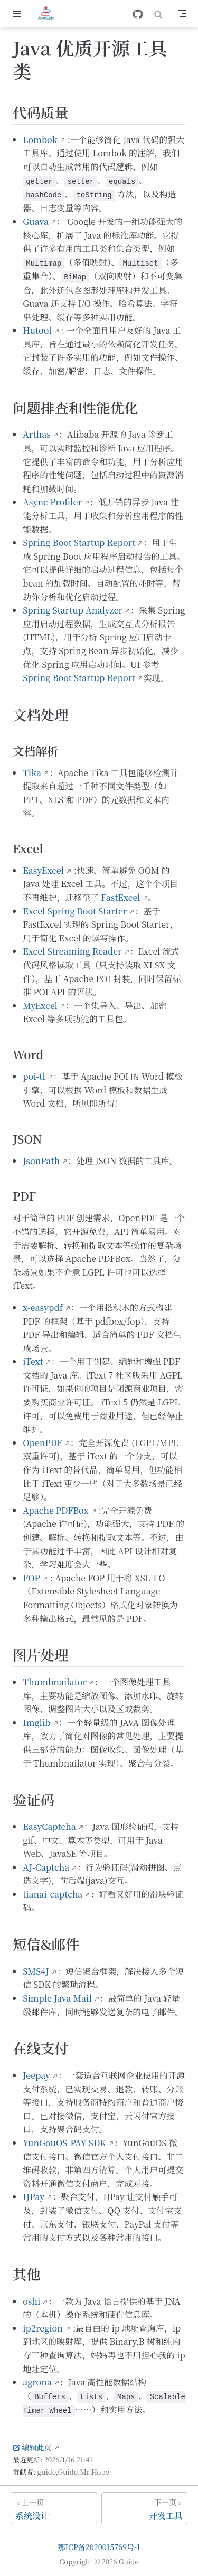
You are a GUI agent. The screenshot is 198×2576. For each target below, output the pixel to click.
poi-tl (34, 1076)
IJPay (33, 2197)
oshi (31, 2301)
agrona (37, 2382)
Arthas (37, 434)
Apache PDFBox (56, 1510)
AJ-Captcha (46, 1867)
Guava (36, 221)
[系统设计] (54, 2508)
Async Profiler (52, 502)
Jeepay (36, 2075)
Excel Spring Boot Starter (75, 911)
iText (33, 1361)
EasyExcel (43, 870)
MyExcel (40, 1005)
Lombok (40, 140)
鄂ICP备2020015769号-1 (99, 2547)
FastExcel (120, 897)
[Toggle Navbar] (182, 14)
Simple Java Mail (57, 1998)
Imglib (37, 1722)
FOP (31, 1578)
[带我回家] (49, 13)
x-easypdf (43, 1307)
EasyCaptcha (49, 1826)
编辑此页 (32, 2447)
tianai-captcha (52, 1894)
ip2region (43, 2328)
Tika (32, 773)
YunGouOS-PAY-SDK (64, 2143)
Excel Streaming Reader (72, 951)
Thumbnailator (55, 1682)
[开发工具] (144, 2508)
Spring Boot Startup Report (79, 542)
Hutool (37, 330)
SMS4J (36, 1971)
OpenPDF (42, 1443)
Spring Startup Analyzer (72, 610)
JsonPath (41, 1161)
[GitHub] (137, 14)
